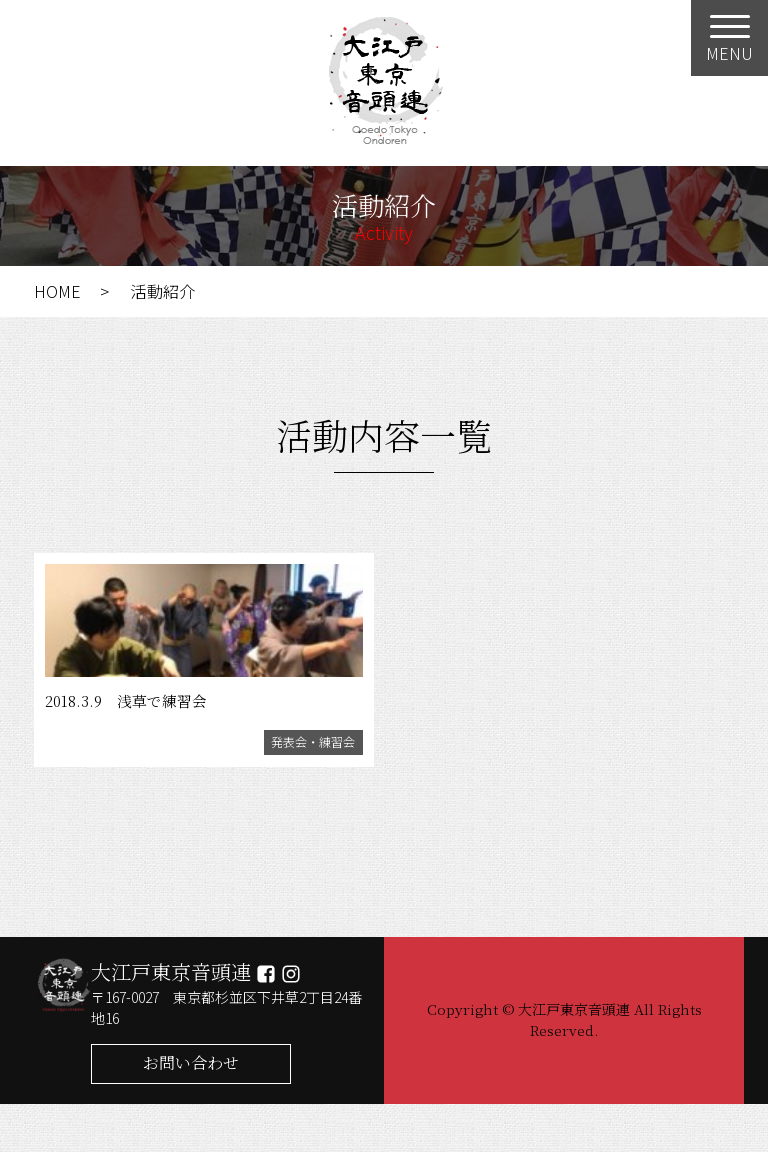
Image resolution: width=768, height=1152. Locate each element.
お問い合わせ (191, 1110)
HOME (57, 291)
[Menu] (729, 38)
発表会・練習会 (302, 786)
